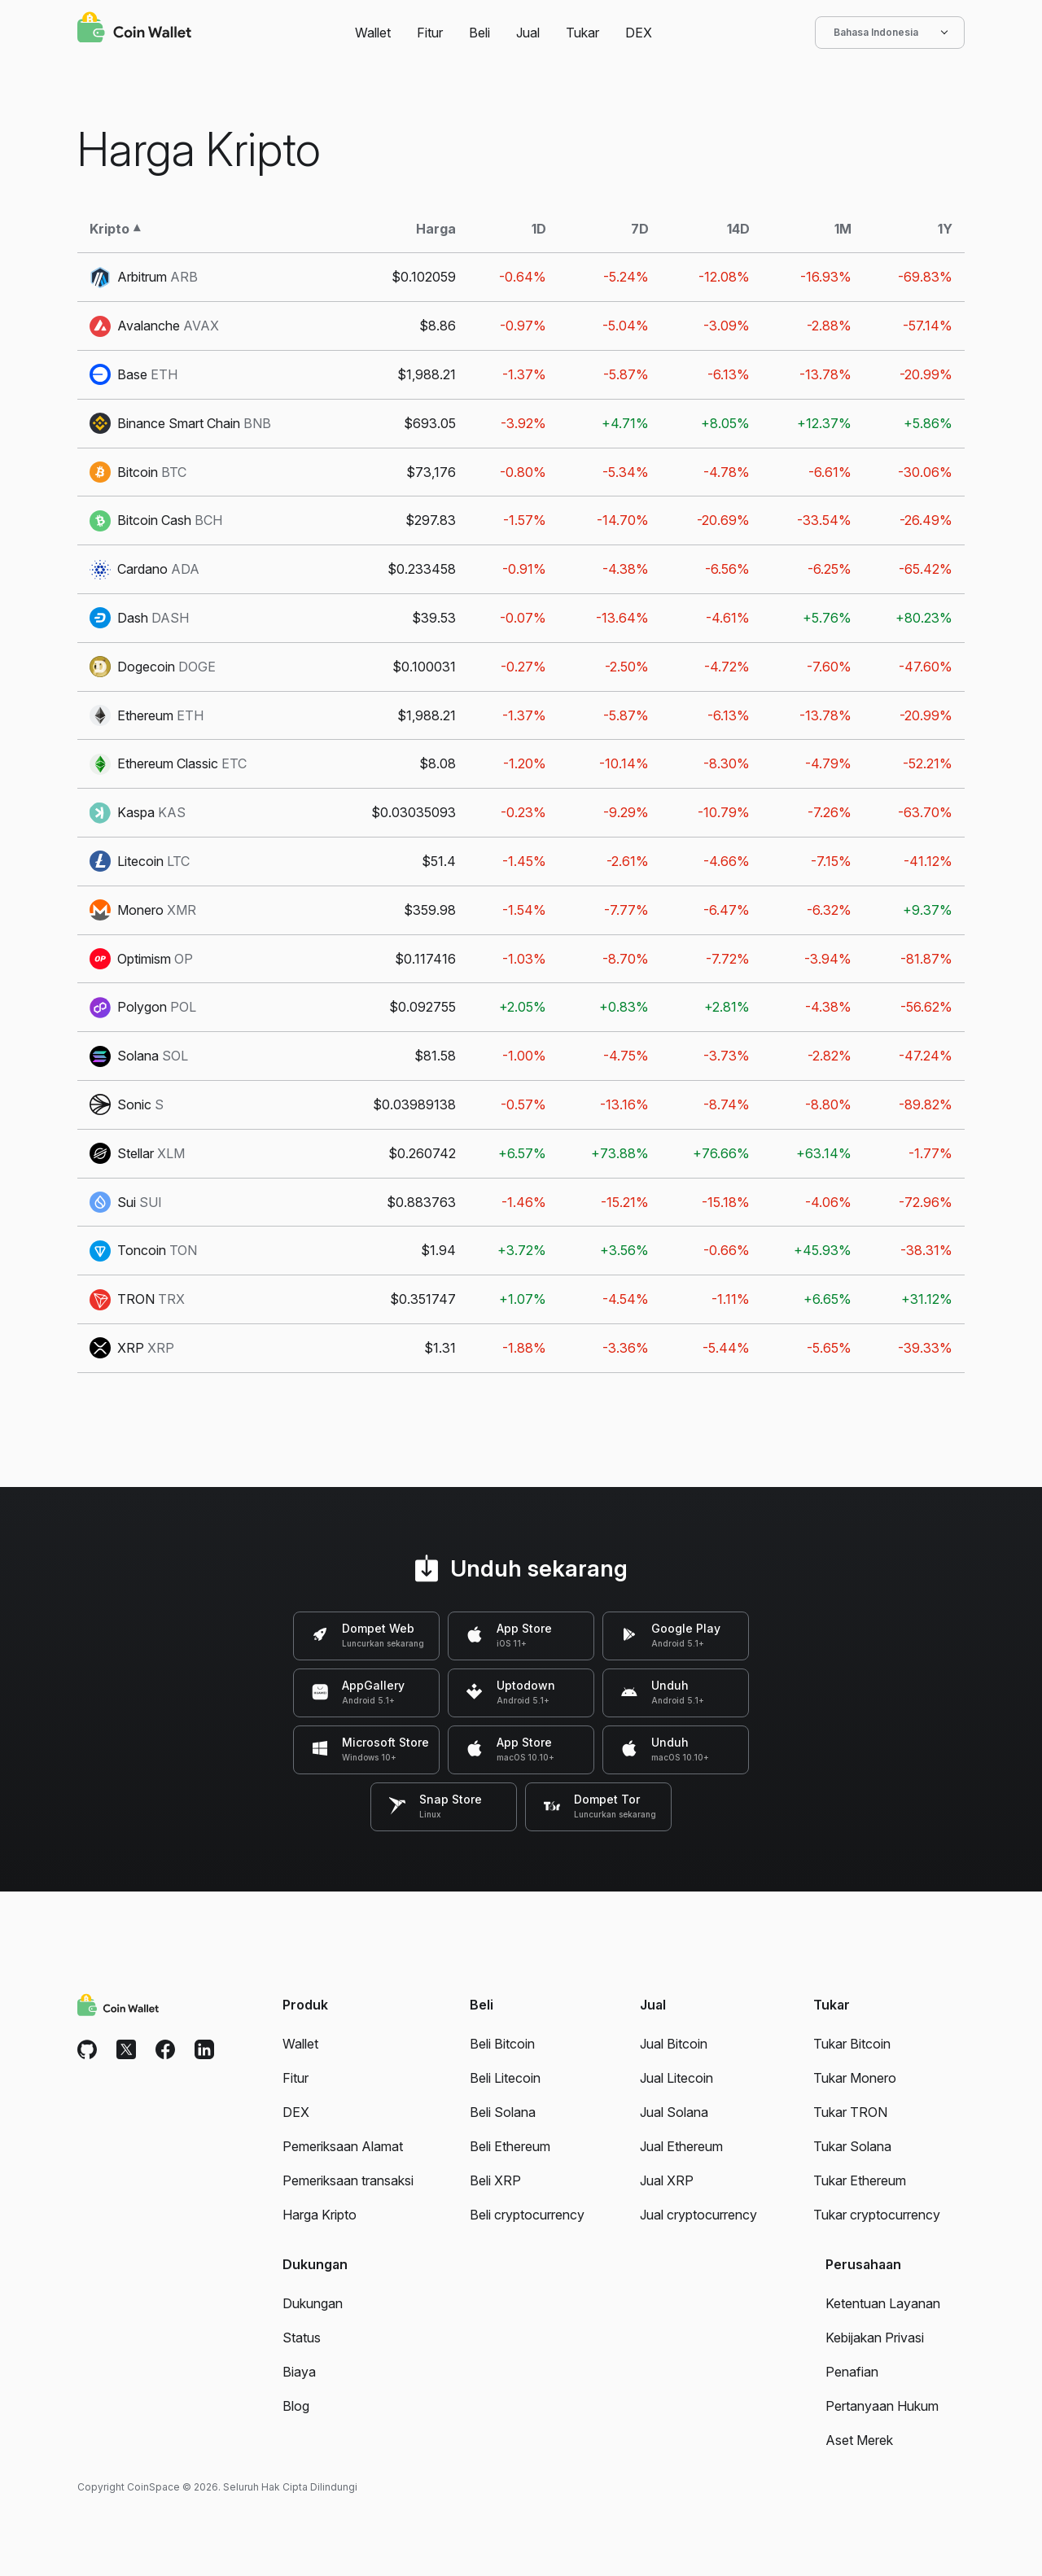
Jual (528, 32)
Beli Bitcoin (502, 2044)
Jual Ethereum (681, 2146)
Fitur (430, 32)
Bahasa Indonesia (890, 32)
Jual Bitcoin (673, 2044)
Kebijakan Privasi (874, 2337)
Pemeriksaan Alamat (342, 2146)
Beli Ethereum (510, 2146)
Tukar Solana (852, 2146)
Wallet (373, 32)
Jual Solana (674, 2112)
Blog (295, 2406)
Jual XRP (667, 2180)
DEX (638, 32)
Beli (479, 32)
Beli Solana (503, 2112)
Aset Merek (859, 2440)
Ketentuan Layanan (882, 2303)
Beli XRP (495, 2180)
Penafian (851, 2372)
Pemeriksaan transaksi (348, 2180)
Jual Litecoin (676, 2078)
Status (301, 2337)
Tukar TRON (850, 2112)
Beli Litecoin (505, 2078)
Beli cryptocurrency (527, 2214)
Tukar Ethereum (859, 2180)
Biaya (299, 2372)
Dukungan (312, 2303)
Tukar (582, 32)
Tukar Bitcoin (852, 2044)
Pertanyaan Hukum (882, 2406)
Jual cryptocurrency (698, 2214)
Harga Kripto (319, 2214)
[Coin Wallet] (134, 29)
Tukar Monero (854, 2078)
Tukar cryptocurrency (876, 2214)
